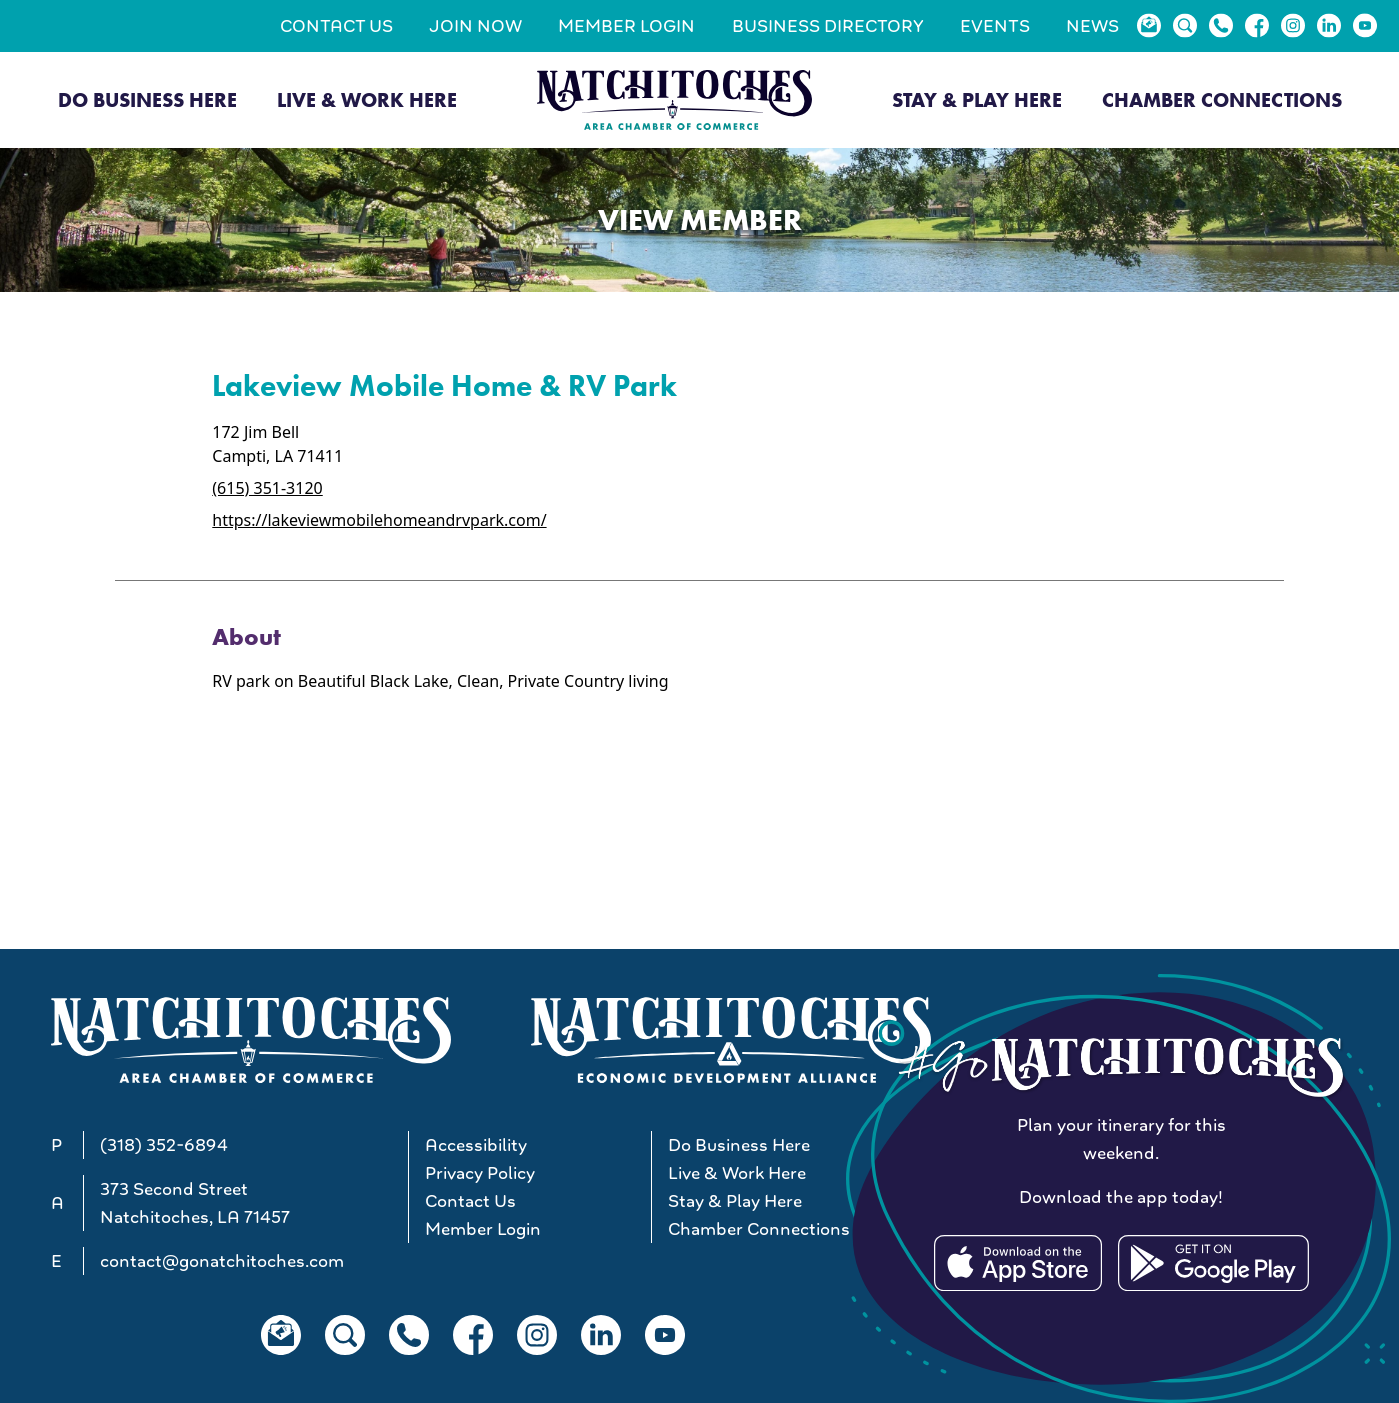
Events (995, 26)
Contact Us (336, 26)
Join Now (475, 26)
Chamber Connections (1222, 100)
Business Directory (828, 26)
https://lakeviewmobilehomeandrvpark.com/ (379, 520)
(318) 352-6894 (164, 1145)
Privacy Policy (480, 1173)
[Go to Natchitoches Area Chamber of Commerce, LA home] (674, 99)
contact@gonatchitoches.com (222, 1261)
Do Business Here (147, 100)
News (1092, 26)
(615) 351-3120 (267, 488)
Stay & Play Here (977, 100)
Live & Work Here (367, 100)
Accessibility (476, 1145)
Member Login (626, 26)
